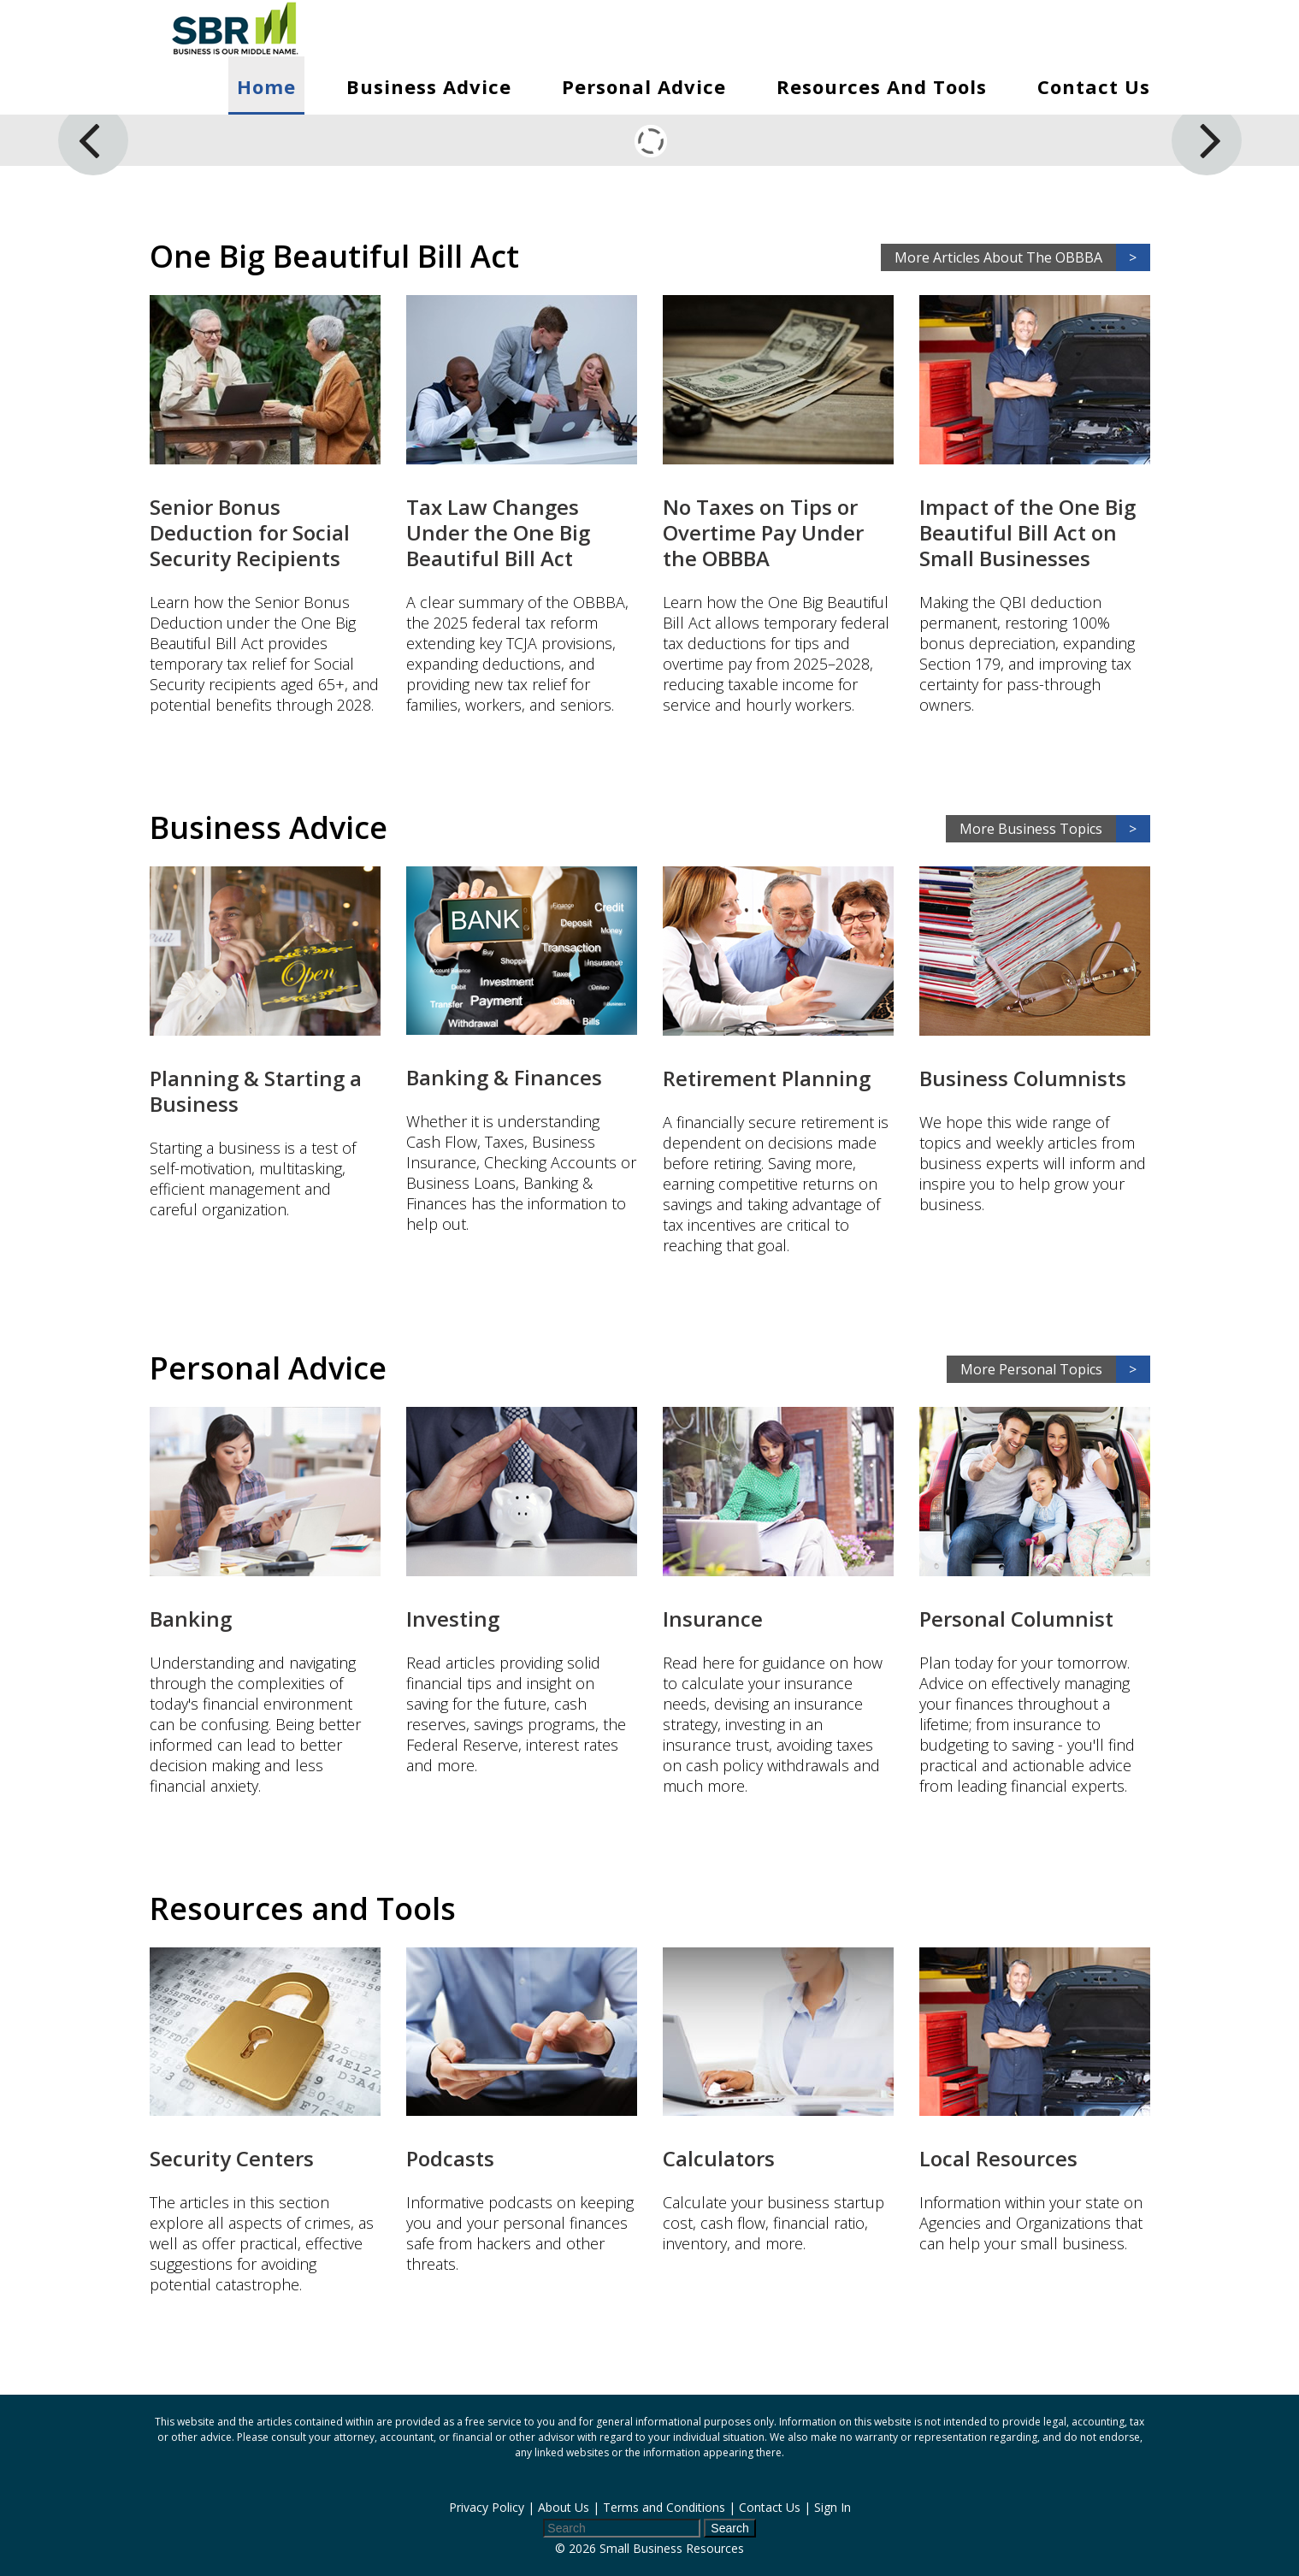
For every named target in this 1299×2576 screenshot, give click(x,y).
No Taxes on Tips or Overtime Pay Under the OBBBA (763, 532)
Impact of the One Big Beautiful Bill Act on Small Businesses (1027, 532)
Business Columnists (1022, 1078)
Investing (452, 1618)
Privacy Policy (486, 2507)
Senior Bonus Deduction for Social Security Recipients (250, 532)
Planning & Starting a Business (256, 1091)
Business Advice (428, 86)
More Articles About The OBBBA (1022, 257)
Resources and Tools (881, 86)
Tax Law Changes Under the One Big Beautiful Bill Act (498, 532)
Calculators (719, 2158)
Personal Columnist (1016, 1618)
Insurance (713, 1618)
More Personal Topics (1055, 1369)
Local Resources (998, 2158)
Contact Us (1093, 86)
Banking (191, 1618)
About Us (563, 2507)
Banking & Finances (504, 1077)
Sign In (832, 2507)
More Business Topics (1054, 828)
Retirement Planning (767, 1078)
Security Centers (232, 2158)
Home (266, 86)
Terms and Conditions (664, 2507)
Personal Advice (644, 86)
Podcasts (450, 2158)
